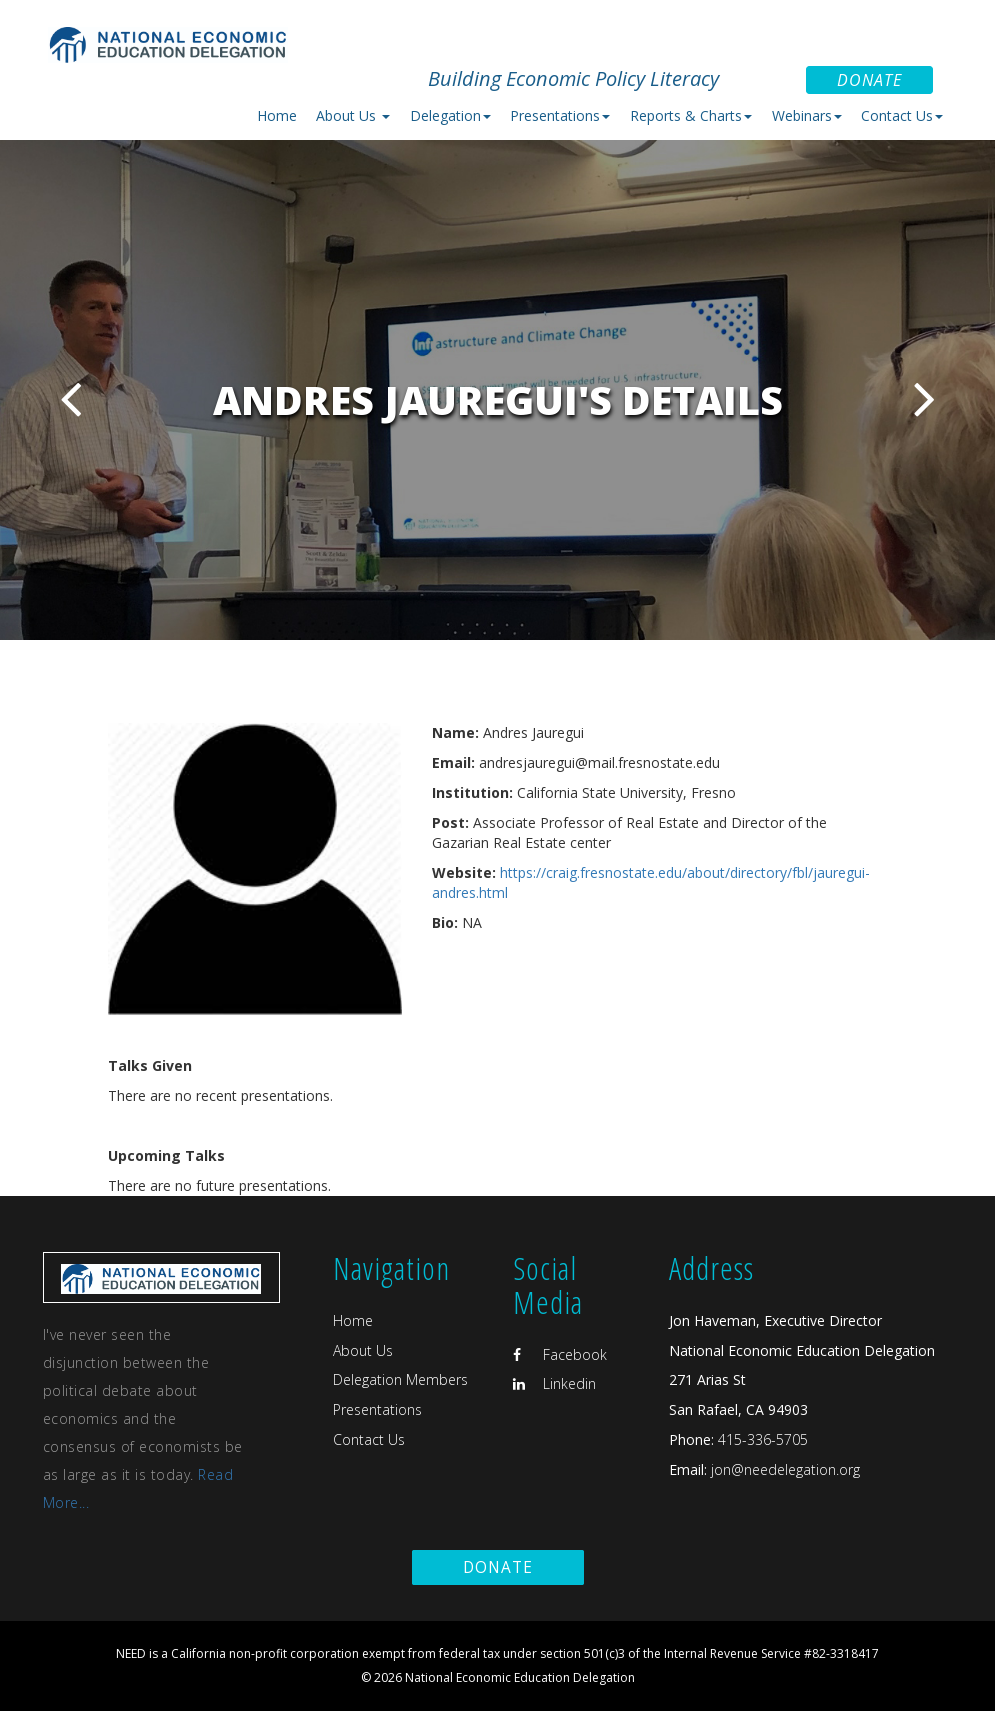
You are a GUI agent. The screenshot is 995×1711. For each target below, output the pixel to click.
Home (277, 115)
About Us (363, 1350)
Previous (70, 398)
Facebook (560, 1354)
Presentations (377, 1409)
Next (924, 398)
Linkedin (554, 1383)
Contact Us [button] (902, 115)
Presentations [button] (560, 115)
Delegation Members (400, 1379)
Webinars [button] (807, 115)
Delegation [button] (450, 115)
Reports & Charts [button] (691, 115)
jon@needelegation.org (783, 1469)
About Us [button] (353, 115)
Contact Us (369, 1439)
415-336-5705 (763, 1439)
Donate (869, 80)
